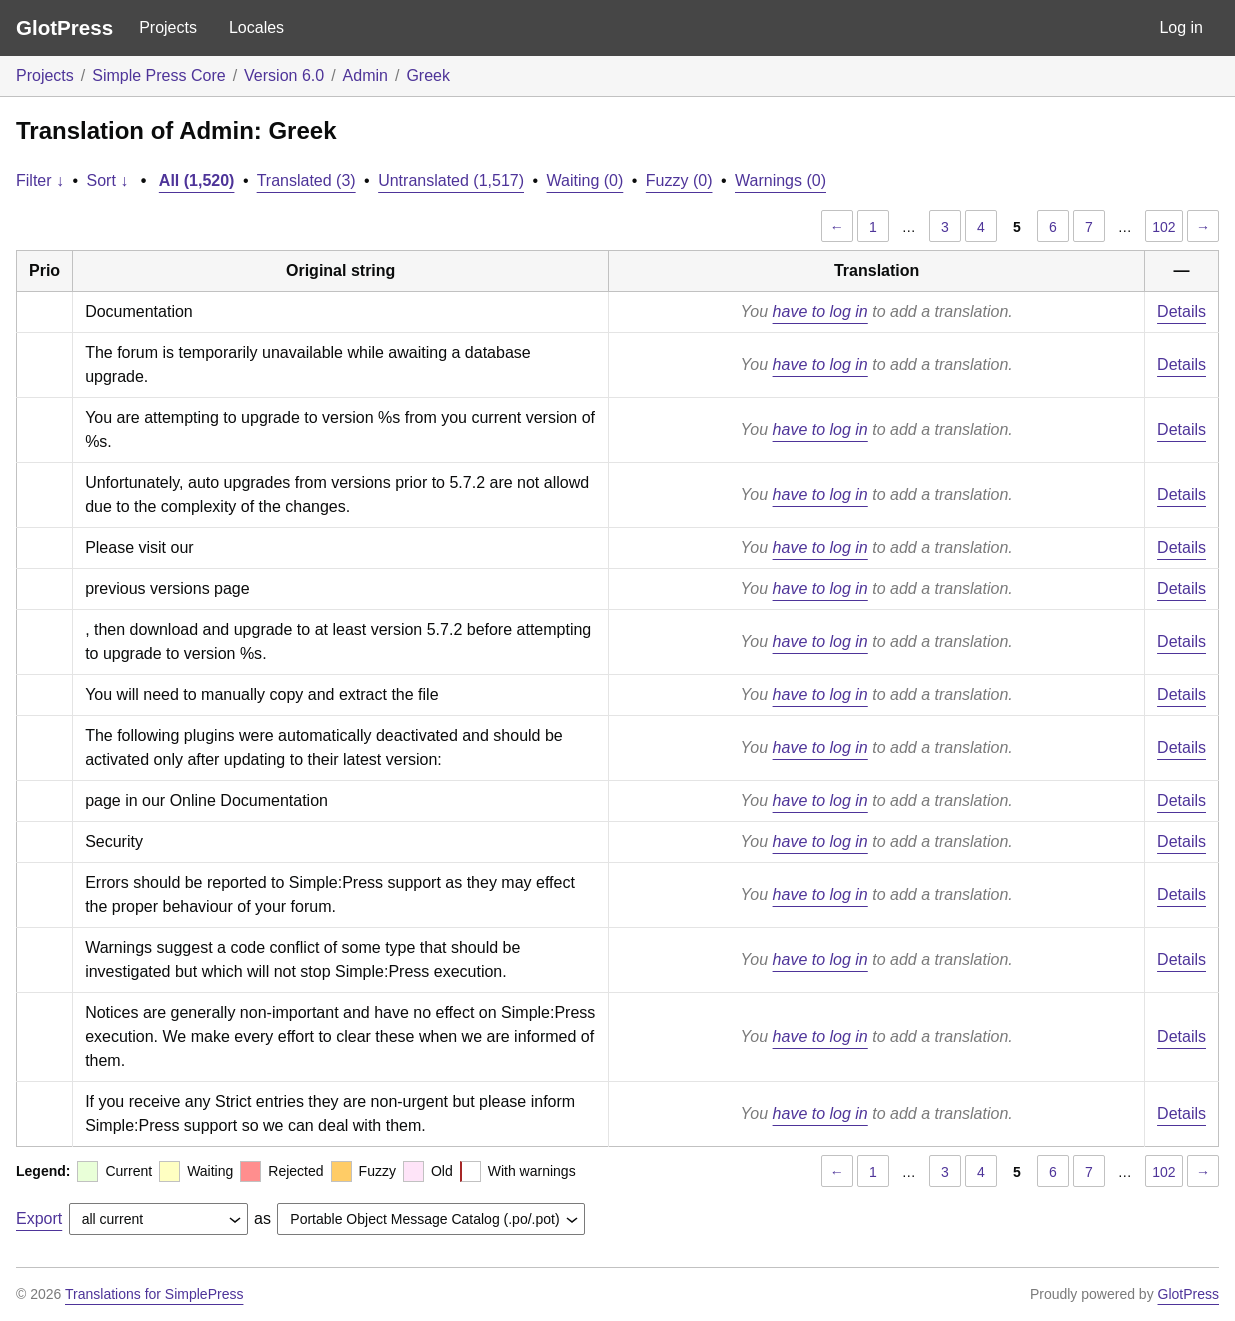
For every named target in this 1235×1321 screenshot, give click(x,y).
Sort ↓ (108, 180)
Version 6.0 (284, 75)
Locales (256, 27)
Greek (428, 75)
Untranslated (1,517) (451, 180)
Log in (1181, 27)
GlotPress (64, 27)
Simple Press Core (158, 75)
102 (1163, 227)
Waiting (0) (585, 180)
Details (1181, 311)
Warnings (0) (780, 180)
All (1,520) (197, 180)
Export (39, 1218)
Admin (365, 75)
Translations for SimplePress (154, 1294)
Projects (168, 27)
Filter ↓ (40, 180)
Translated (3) (306, 180)
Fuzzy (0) (679, 180)
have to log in (820, 311)
